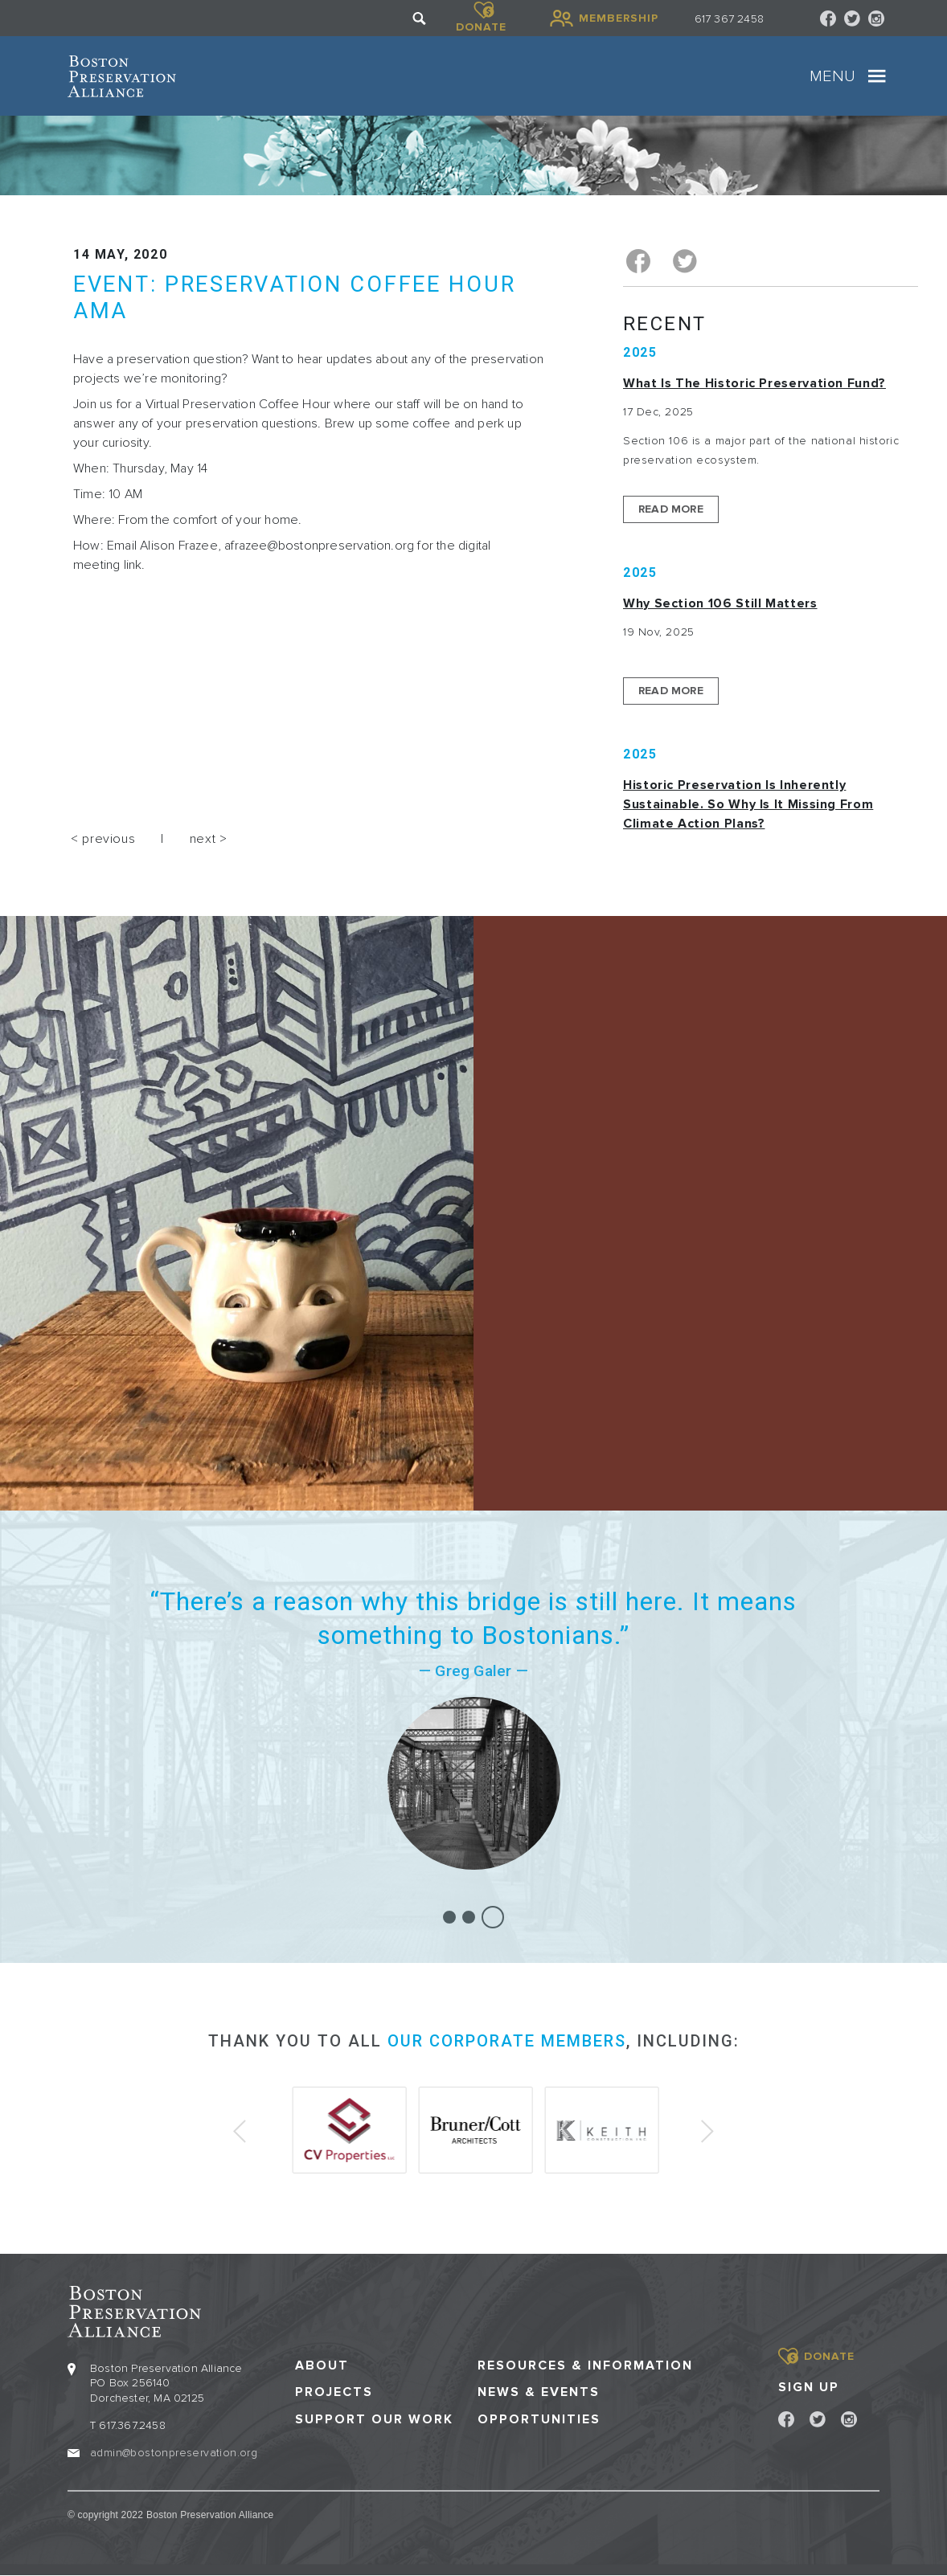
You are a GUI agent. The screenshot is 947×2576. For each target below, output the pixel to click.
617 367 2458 (729, 19)
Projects (334, 2392)
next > (209, 839)
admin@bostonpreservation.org (173, 2452)
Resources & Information (585, 2366)
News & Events (539, 2392)
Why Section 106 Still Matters (720, 603)
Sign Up (808, 2387)
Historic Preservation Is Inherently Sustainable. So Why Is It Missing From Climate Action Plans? (748, 804)
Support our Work (374, 2419)
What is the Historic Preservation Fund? (754, 383)
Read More (670, 509)
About (322, 2366)
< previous (103, 839)
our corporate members (506, 2041)
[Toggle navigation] (877, 76)
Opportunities (539, 2419)
